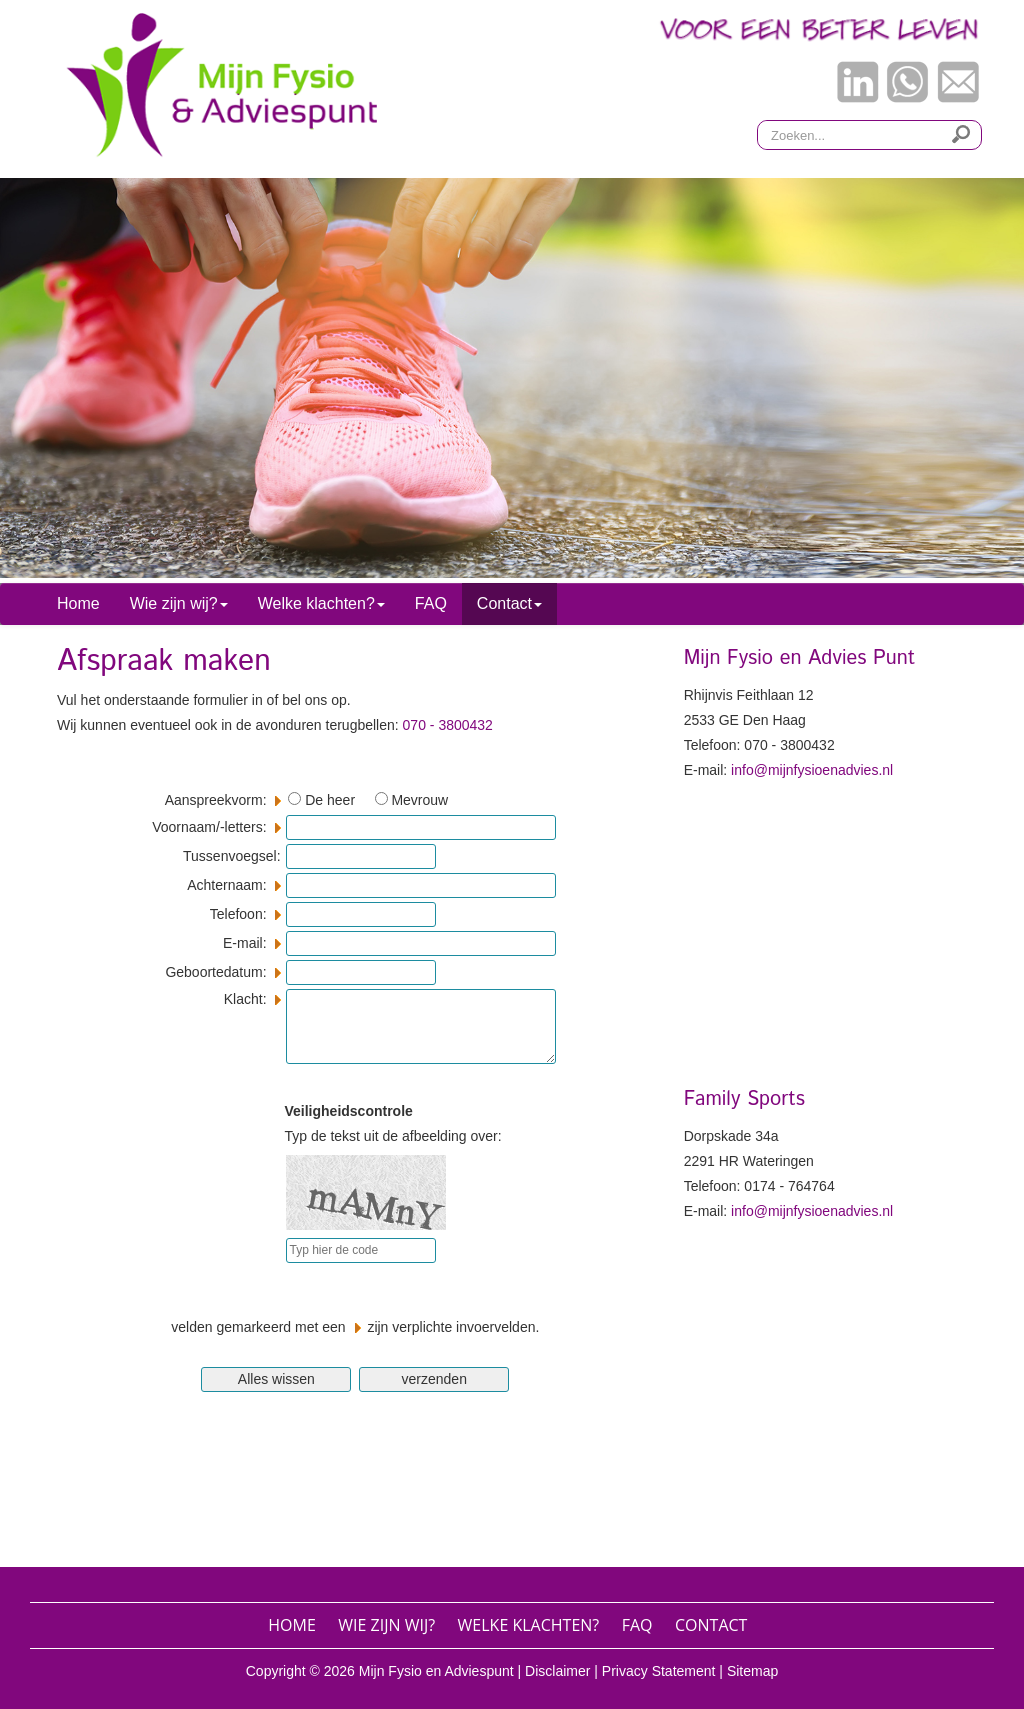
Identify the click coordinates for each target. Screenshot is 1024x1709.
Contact (711, 1625)
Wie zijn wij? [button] (179, 603)
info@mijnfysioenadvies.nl (812, 770)
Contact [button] (509, 603)
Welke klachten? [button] (321, 603)
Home (78, 603)
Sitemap (752, 1671)
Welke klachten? (529, 1625)
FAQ (431, 603)
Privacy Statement (659, 1671)
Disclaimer (557, 1671)
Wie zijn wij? (386, 1625)
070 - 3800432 (448, 725)
